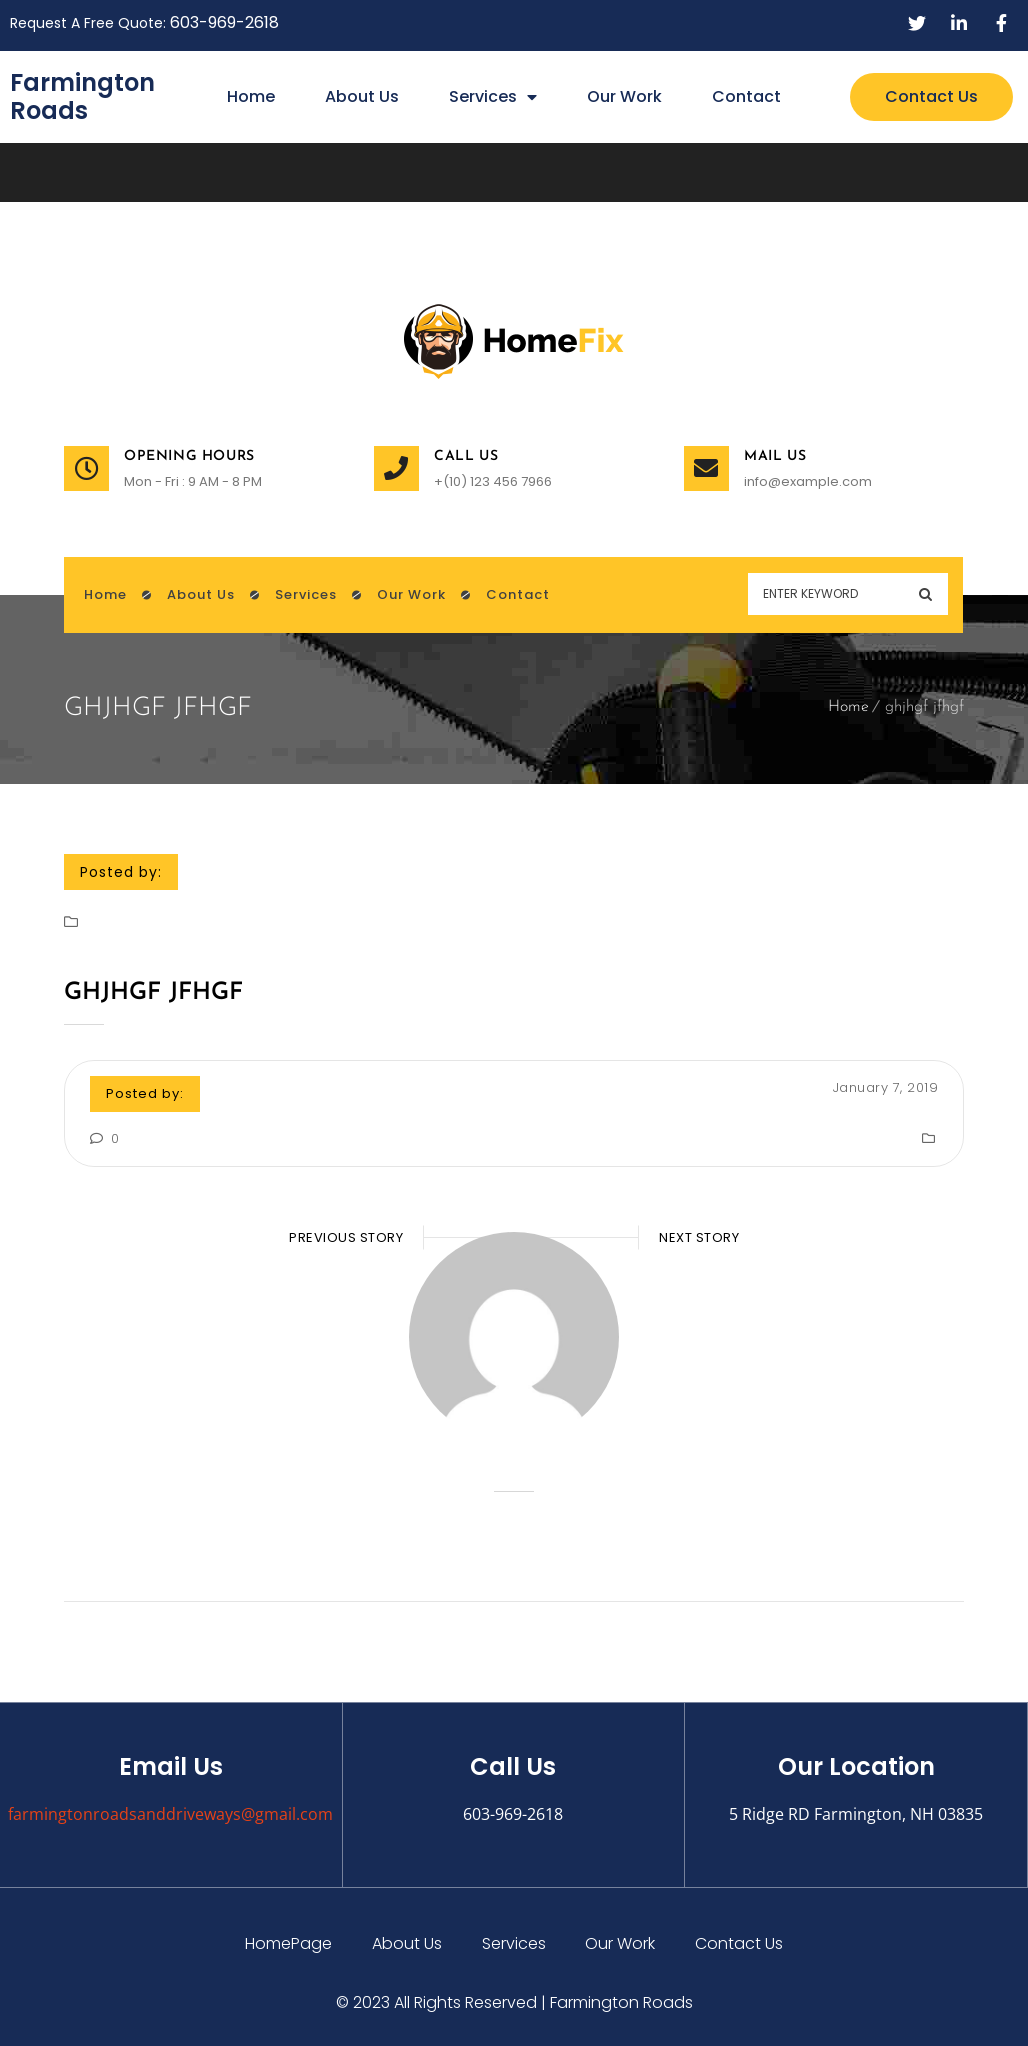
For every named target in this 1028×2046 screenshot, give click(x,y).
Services (493, 97)
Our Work (624, 96)
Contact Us (740, 1943)
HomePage (288, 1943)
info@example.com (808, 481)
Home (251, 96)
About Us (362, 96)
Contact (746, 96)
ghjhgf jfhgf (153, 993)
